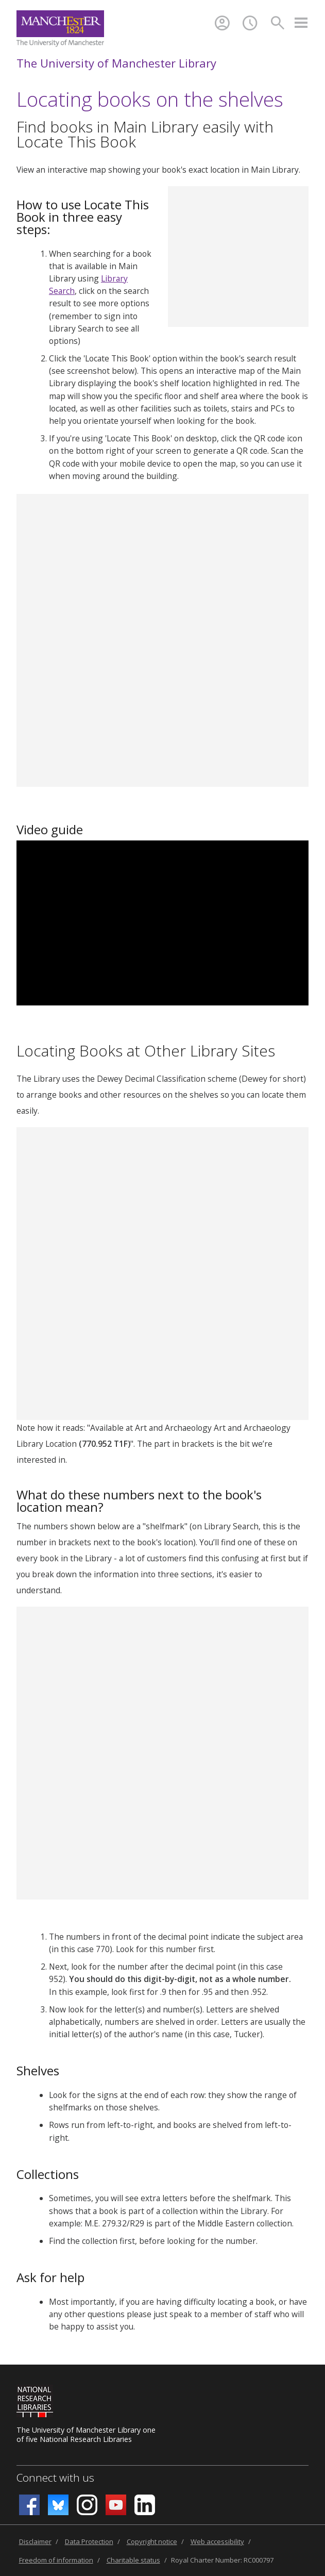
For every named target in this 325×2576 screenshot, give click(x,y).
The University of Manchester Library (116, 63)
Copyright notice (152, 2541)
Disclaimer (35, 2541)
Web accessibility (217, 2541)
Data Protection (89, 2541)
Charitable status (133, 2560)
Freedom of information (56, 2560)
